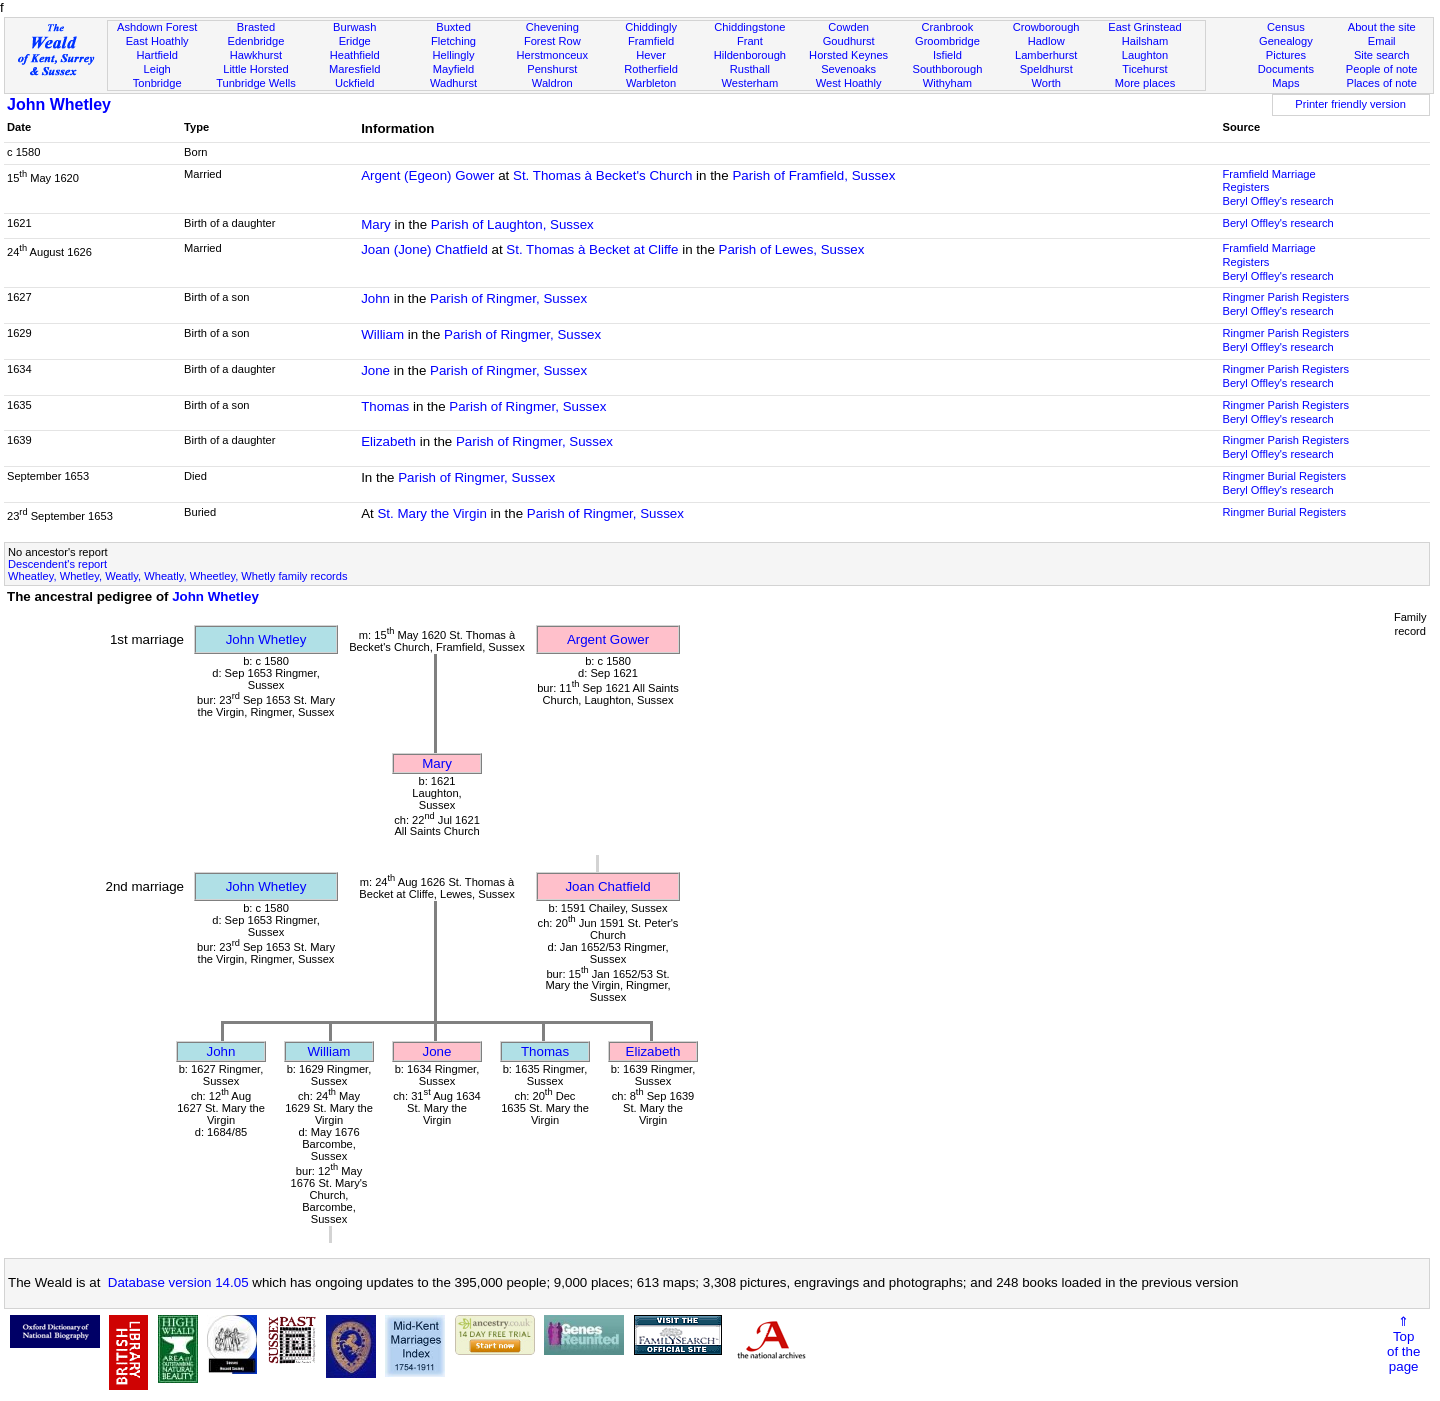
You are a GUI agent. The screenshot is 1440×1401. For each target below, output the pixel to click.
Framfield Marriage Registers (1268, 181)
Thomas (385, 406)
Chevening (552, 27)
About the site (1382, 27)
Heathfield (355, 55)
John (375, 298)
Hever (651, 55)
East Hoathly (157, 41)
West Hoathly (849, 83)
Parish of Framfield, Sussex (813, 175)
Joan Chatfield (607, 886)
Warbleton (651, 83)
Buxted (453, 27)
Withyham (947, 83)
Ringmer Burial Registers (1283, 476)
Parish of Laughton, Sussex (512, 224)
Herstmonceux (552, 55)
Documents (1286, 69)
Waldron (552, 83)
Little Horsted (255, 69)
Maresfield (354, 69)
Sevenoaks (848, 69)
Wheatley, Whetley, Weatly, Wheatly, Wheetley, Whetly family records (178, 576)
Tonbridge (157, 83)
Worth (1045, 83)
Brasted (256, 27)
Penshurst (552, 69)
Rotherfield (651, 69)
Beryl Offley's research (1277, 201)
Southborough (948, 69)
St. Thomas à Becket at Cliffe (592, 249)
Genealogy (1286, 41)
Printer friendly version (1350, 104)
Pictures (1286, 55)
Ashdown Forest (157, 27)
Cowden (848, 27)
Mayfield (453, 69)
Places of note (1381, 83)
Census (1286, 27)
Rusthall (750, 69)
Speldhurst (1046, 69)
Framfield (651, 41)
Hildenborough (750, 55)
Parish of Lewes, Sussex (792, 249)
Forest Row (552, 41)
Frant (750, 41)
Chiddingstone (749, 27)
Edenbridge (256, 41)
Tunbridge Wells (256, 83)
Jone (375, 370)
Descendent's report (57, 564)
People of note (1382, 69)
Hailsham (1145, 41)
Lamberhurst (1046, 55)
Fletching (453, 41)
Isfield (947, 55)
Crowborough (1046, 27)
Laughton (1145, 55)
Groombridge (947, 41)
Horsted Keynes (848, 55)
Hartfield (156, 55)
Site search (1382, 55)
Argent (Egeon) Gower (427, 175)
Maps (1285, 83)
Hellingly (454, 55)
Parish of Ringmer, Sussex (508, 298)
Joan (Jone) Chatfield (424, 249)
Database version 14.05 (178, 1282)
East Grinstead (1144, 27)
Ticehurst (1144, 69)
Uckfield (355, 83)
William (382, 334)
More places (1145, 83)
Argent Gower (608, 639)
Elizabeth (388, 441)
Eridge (355, 41)
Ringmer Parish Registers (1285, 297)
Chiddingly (651, 27)
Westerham (750, 83)
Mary (376, 224)
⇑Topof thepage (1403, 1344)
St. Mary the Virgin (431, 513)
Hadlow (1046, 41)
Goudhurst (849, 41)
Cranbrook (947, 27)
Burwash (354, 27)
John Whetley (59, 104)
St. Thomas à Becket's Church (602, 175)
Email (1382, 41)
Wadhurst (453, 83)
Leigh (157, 69)
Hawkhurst (256, 55)
